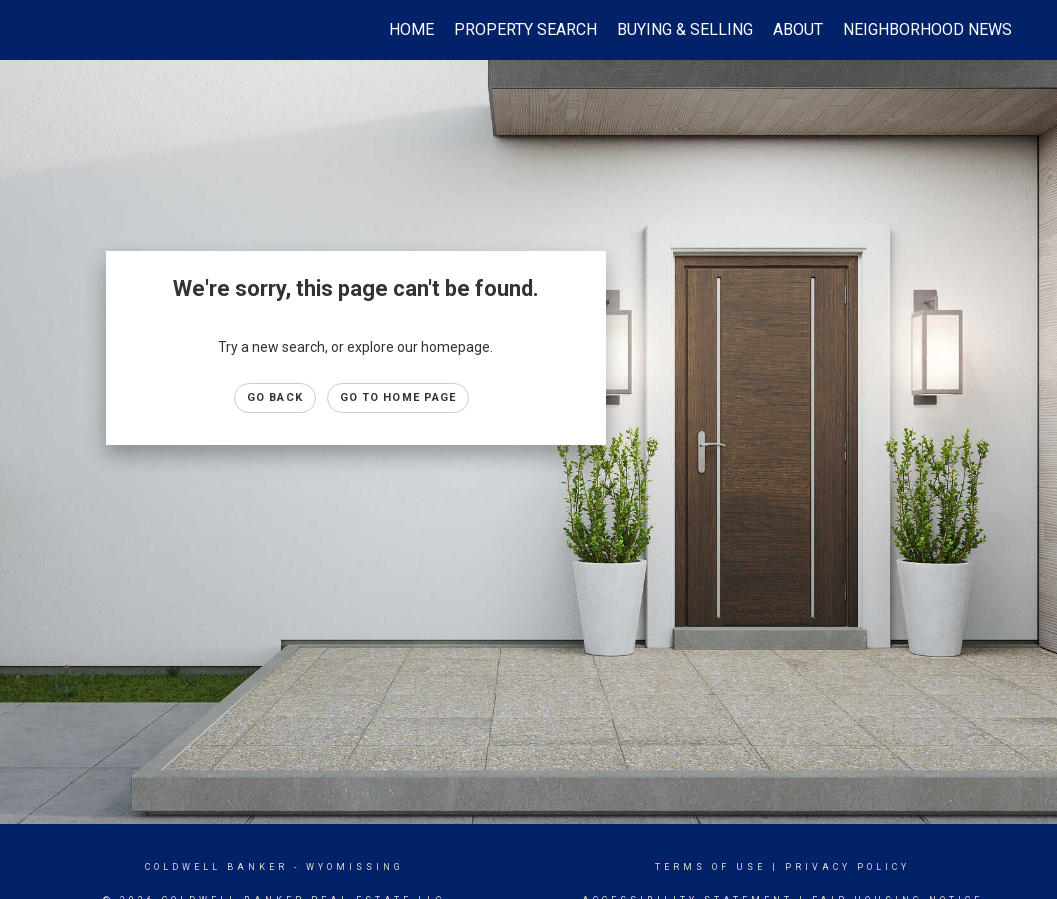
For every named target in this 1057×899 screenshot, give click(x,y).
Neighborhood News (927, 29)
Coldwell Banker (216, 867)
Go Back (275, 397)
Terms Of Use (710, 867)
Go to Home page (398, 397)
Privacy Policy (847, 867)
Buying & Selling (685, 29)
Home (411, 29)
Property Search (525, 29)
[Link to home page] (54, 30)
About (798, 29)
